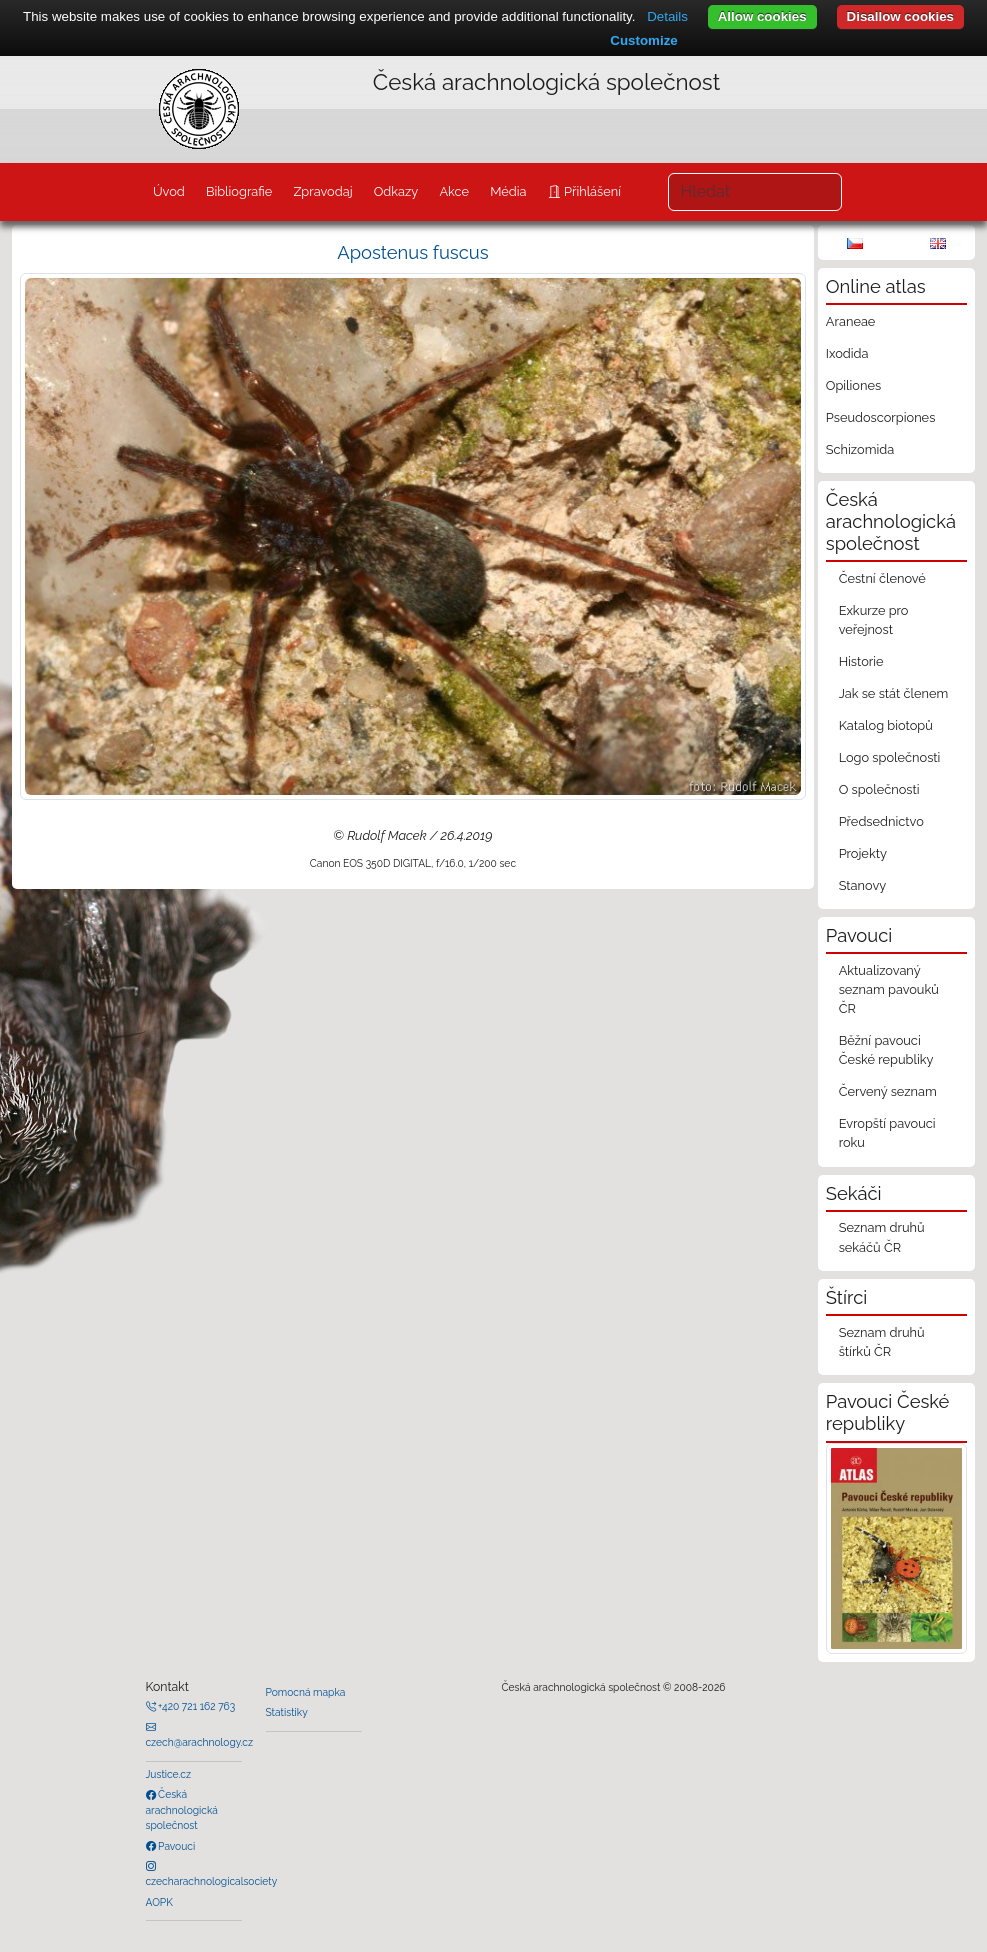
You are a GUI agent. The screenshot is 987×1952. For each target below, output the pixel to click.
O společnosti (879, 789)
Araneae (851, 321)
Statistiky (287, 1712)
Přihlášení (591, 191)
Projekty (863, 853)
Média (508, 191)
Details (667, 16)
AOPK (159, 1902)
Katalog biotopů (886, 725)
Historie (861, 661)
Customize (643, 40)
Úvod (169, 191)
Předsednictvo (881, 821)
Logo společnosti (890, 757)
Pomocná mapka (306, 1692)
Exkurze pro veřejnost (874, 620)
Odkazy (396, 191)
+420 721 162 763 (196, 1706)
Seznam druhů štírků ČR (882, 1342)
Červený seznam (888, 1091)
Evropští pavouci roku (887, 1133)
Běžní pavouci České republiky (886, 1050)
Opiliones (853, 385)
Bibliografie (239, 191)
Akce (454, 191)
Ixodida (847, 353)
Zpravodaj (322, 191)
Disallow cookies (900, 16)
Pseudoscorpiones (880, 417)
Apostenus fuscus (412, 252)
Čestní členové (882, 578)
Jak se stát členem (894, 693)
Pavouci (176, 1846)
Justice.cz (169, 1774)
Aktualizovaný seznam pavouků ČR (889, 989)
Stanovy (863, 885)
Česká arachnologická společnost (182, 1809)
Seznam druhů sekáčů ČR (882, 1237)
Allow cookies (762, 16)
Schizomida (860, 449)
